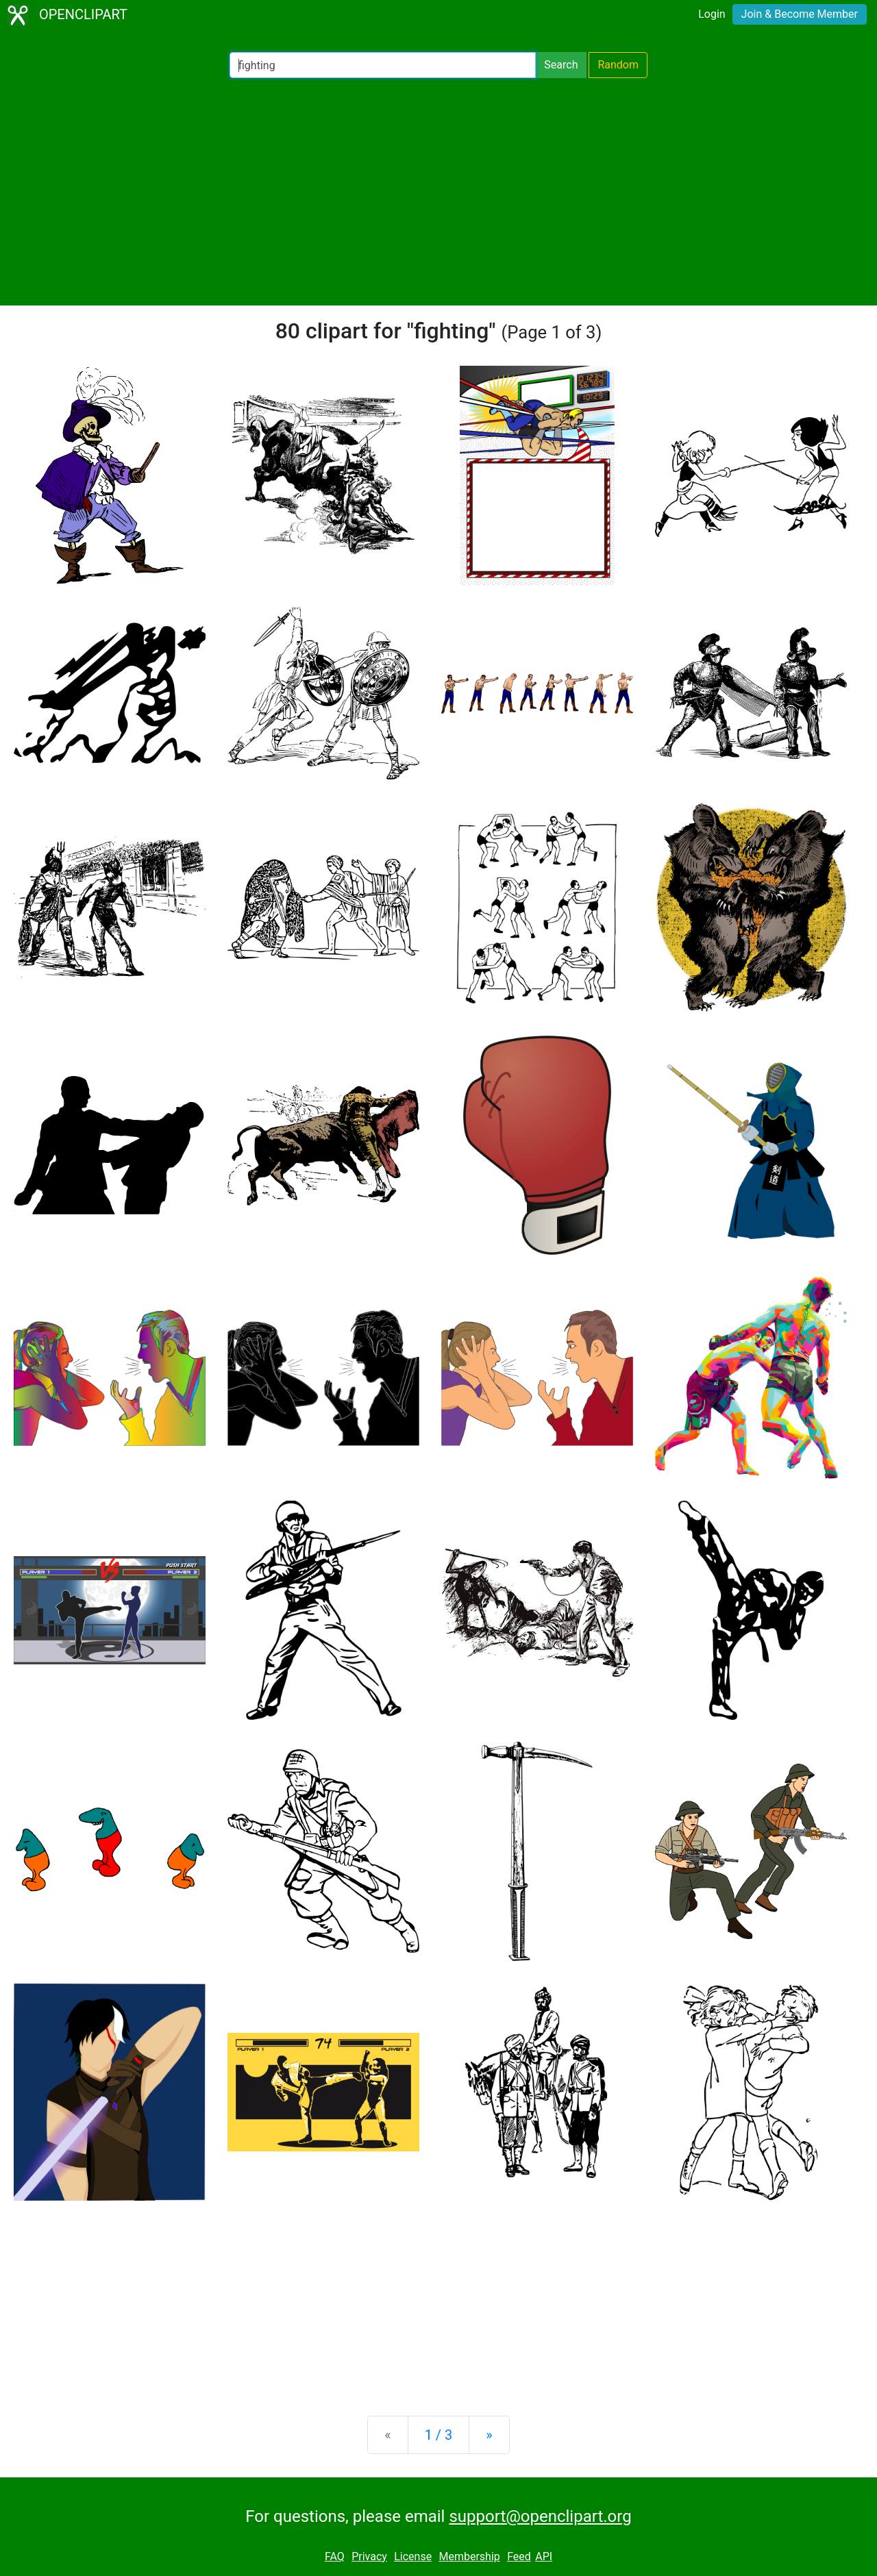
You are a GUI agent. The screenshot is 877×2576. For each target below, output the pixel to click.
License (413, 2556)
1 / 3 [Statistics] (439, 2435)
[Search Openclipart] (383, 65)
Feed (519, 2556)
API (543, 2556)
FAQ (335, 2556)
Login (711, 14)
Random (618, 64)
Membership (468, 2556)
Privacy (369, 2556)
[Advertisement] (438, 192)
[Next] (489, 2435)
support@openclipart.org (540, 2516)
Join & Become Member (799, 14)
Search (561, 64)
